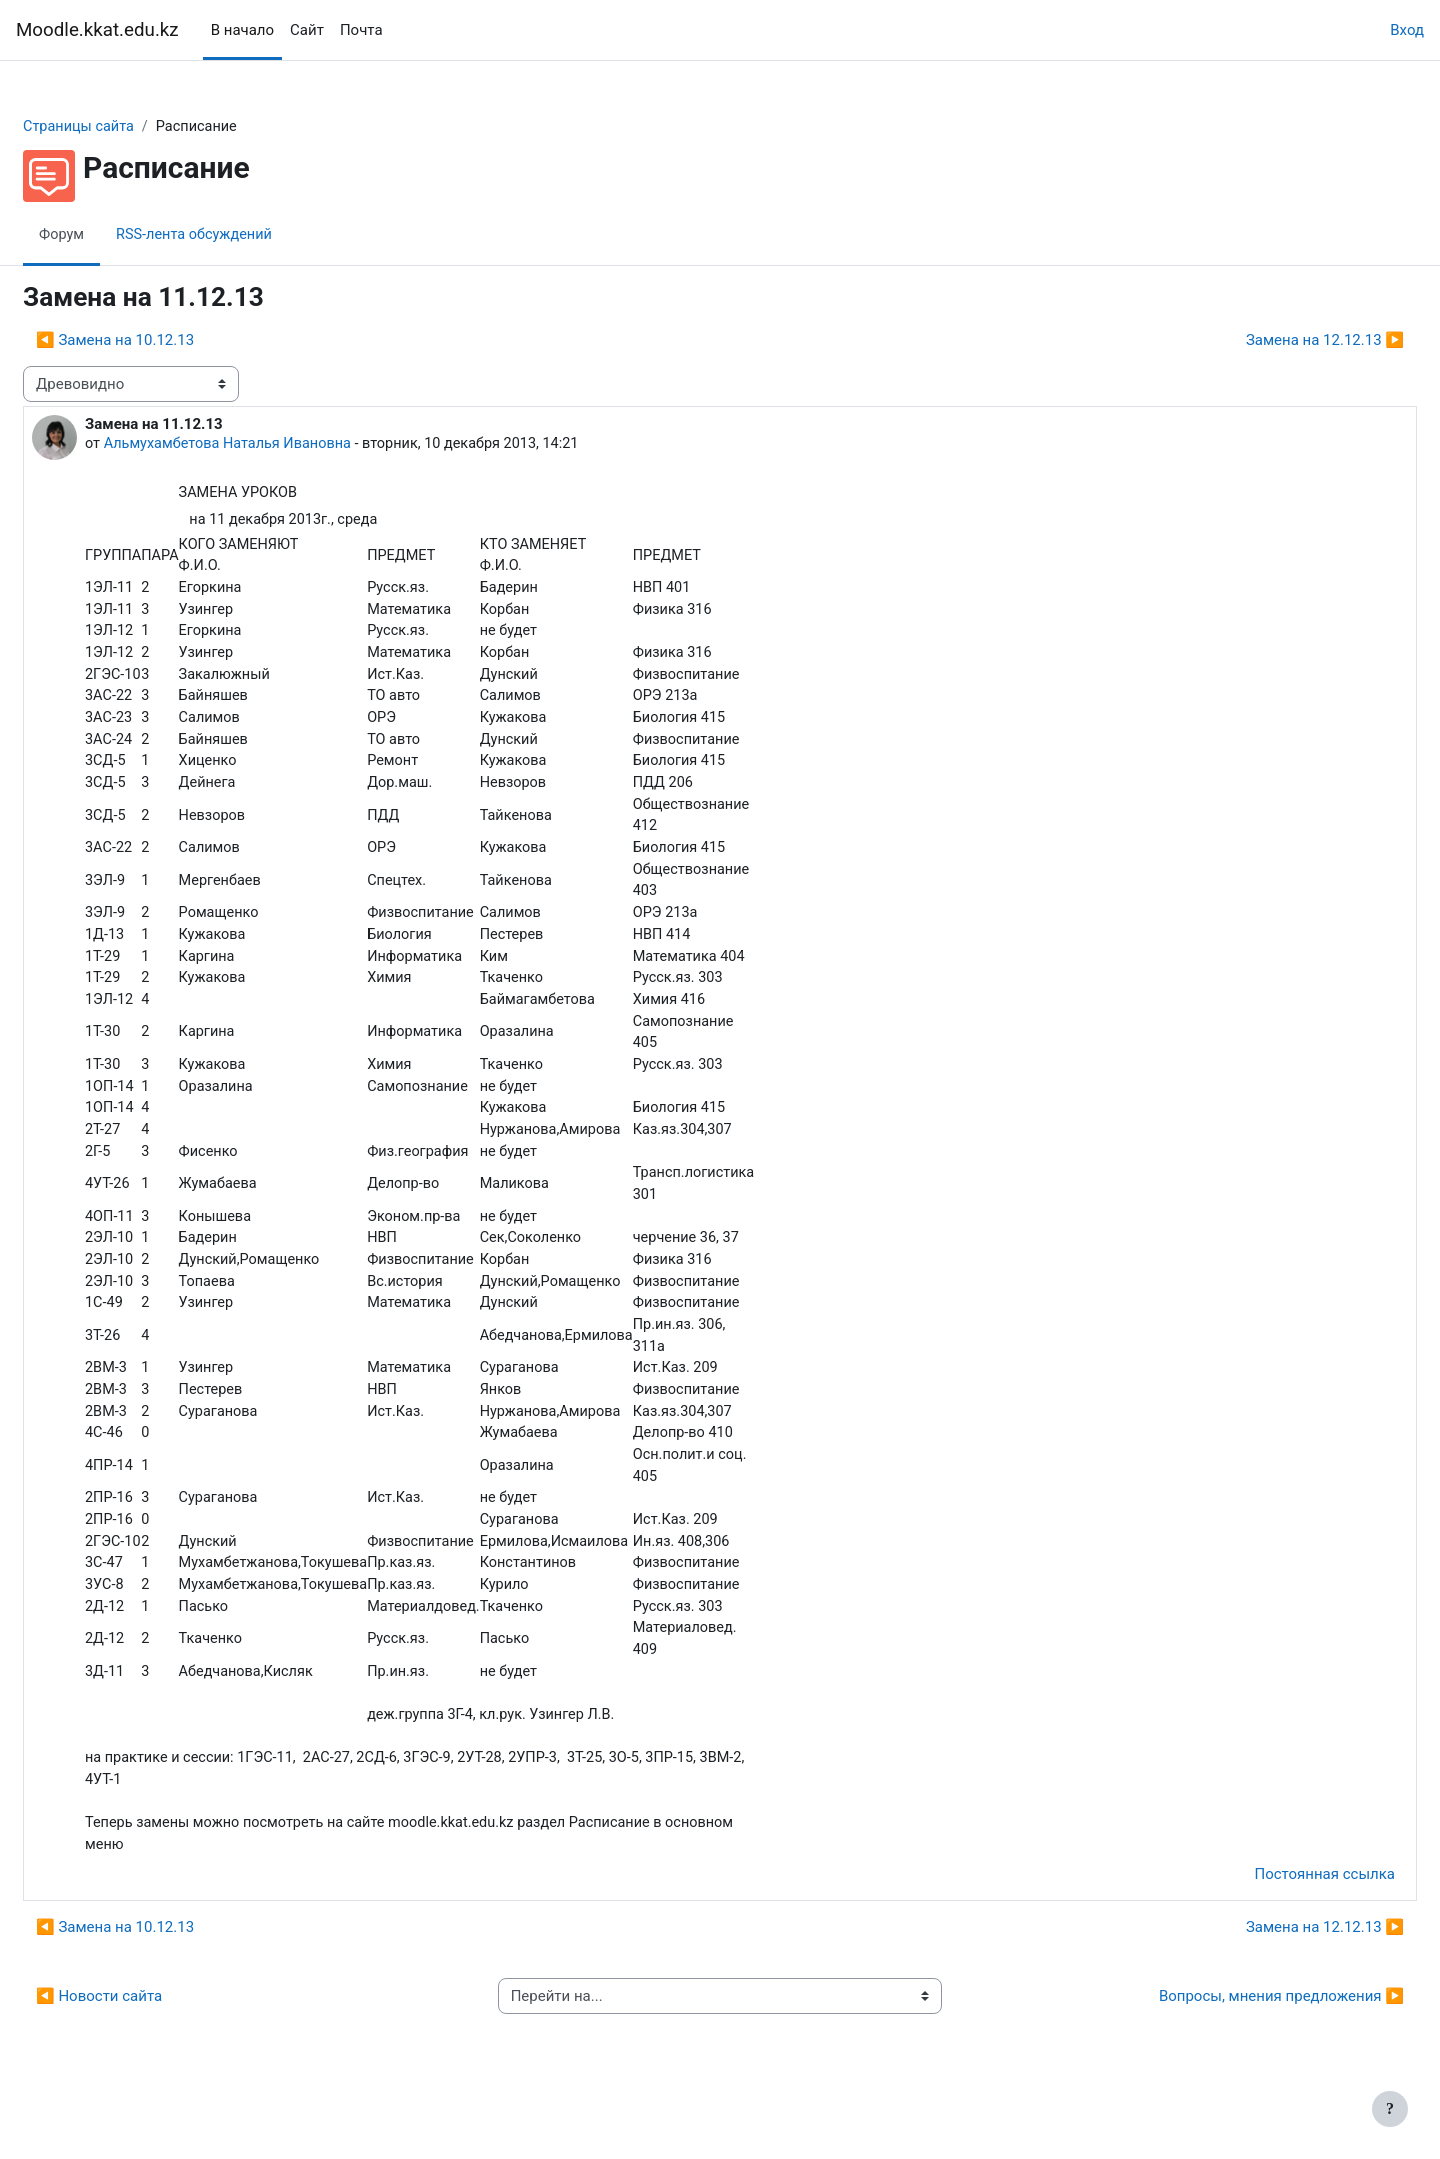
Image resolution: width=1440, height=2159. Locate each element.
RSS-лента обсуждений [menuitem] (247, 235)
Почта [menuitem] (361, 30)
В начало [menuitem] (242, 30)
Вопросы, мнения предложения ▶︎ (1233, 2048)
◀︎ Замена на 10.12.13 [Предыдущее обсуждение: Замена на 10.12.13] (163, 341)
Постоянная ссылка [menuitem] (1276, 1926)
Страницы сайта (128, 127)
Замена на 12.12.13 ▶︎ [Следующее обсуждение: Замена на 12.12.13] (1277, 341)
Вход (1407, 30)
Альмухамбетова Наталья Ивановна (280, 445)
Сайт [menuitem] (307, 30)
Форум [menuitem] (110, 235)
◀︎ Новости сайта (147, 2048)
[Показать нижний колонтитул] (1390, 2109)
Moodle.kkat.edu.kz (97, 30)
